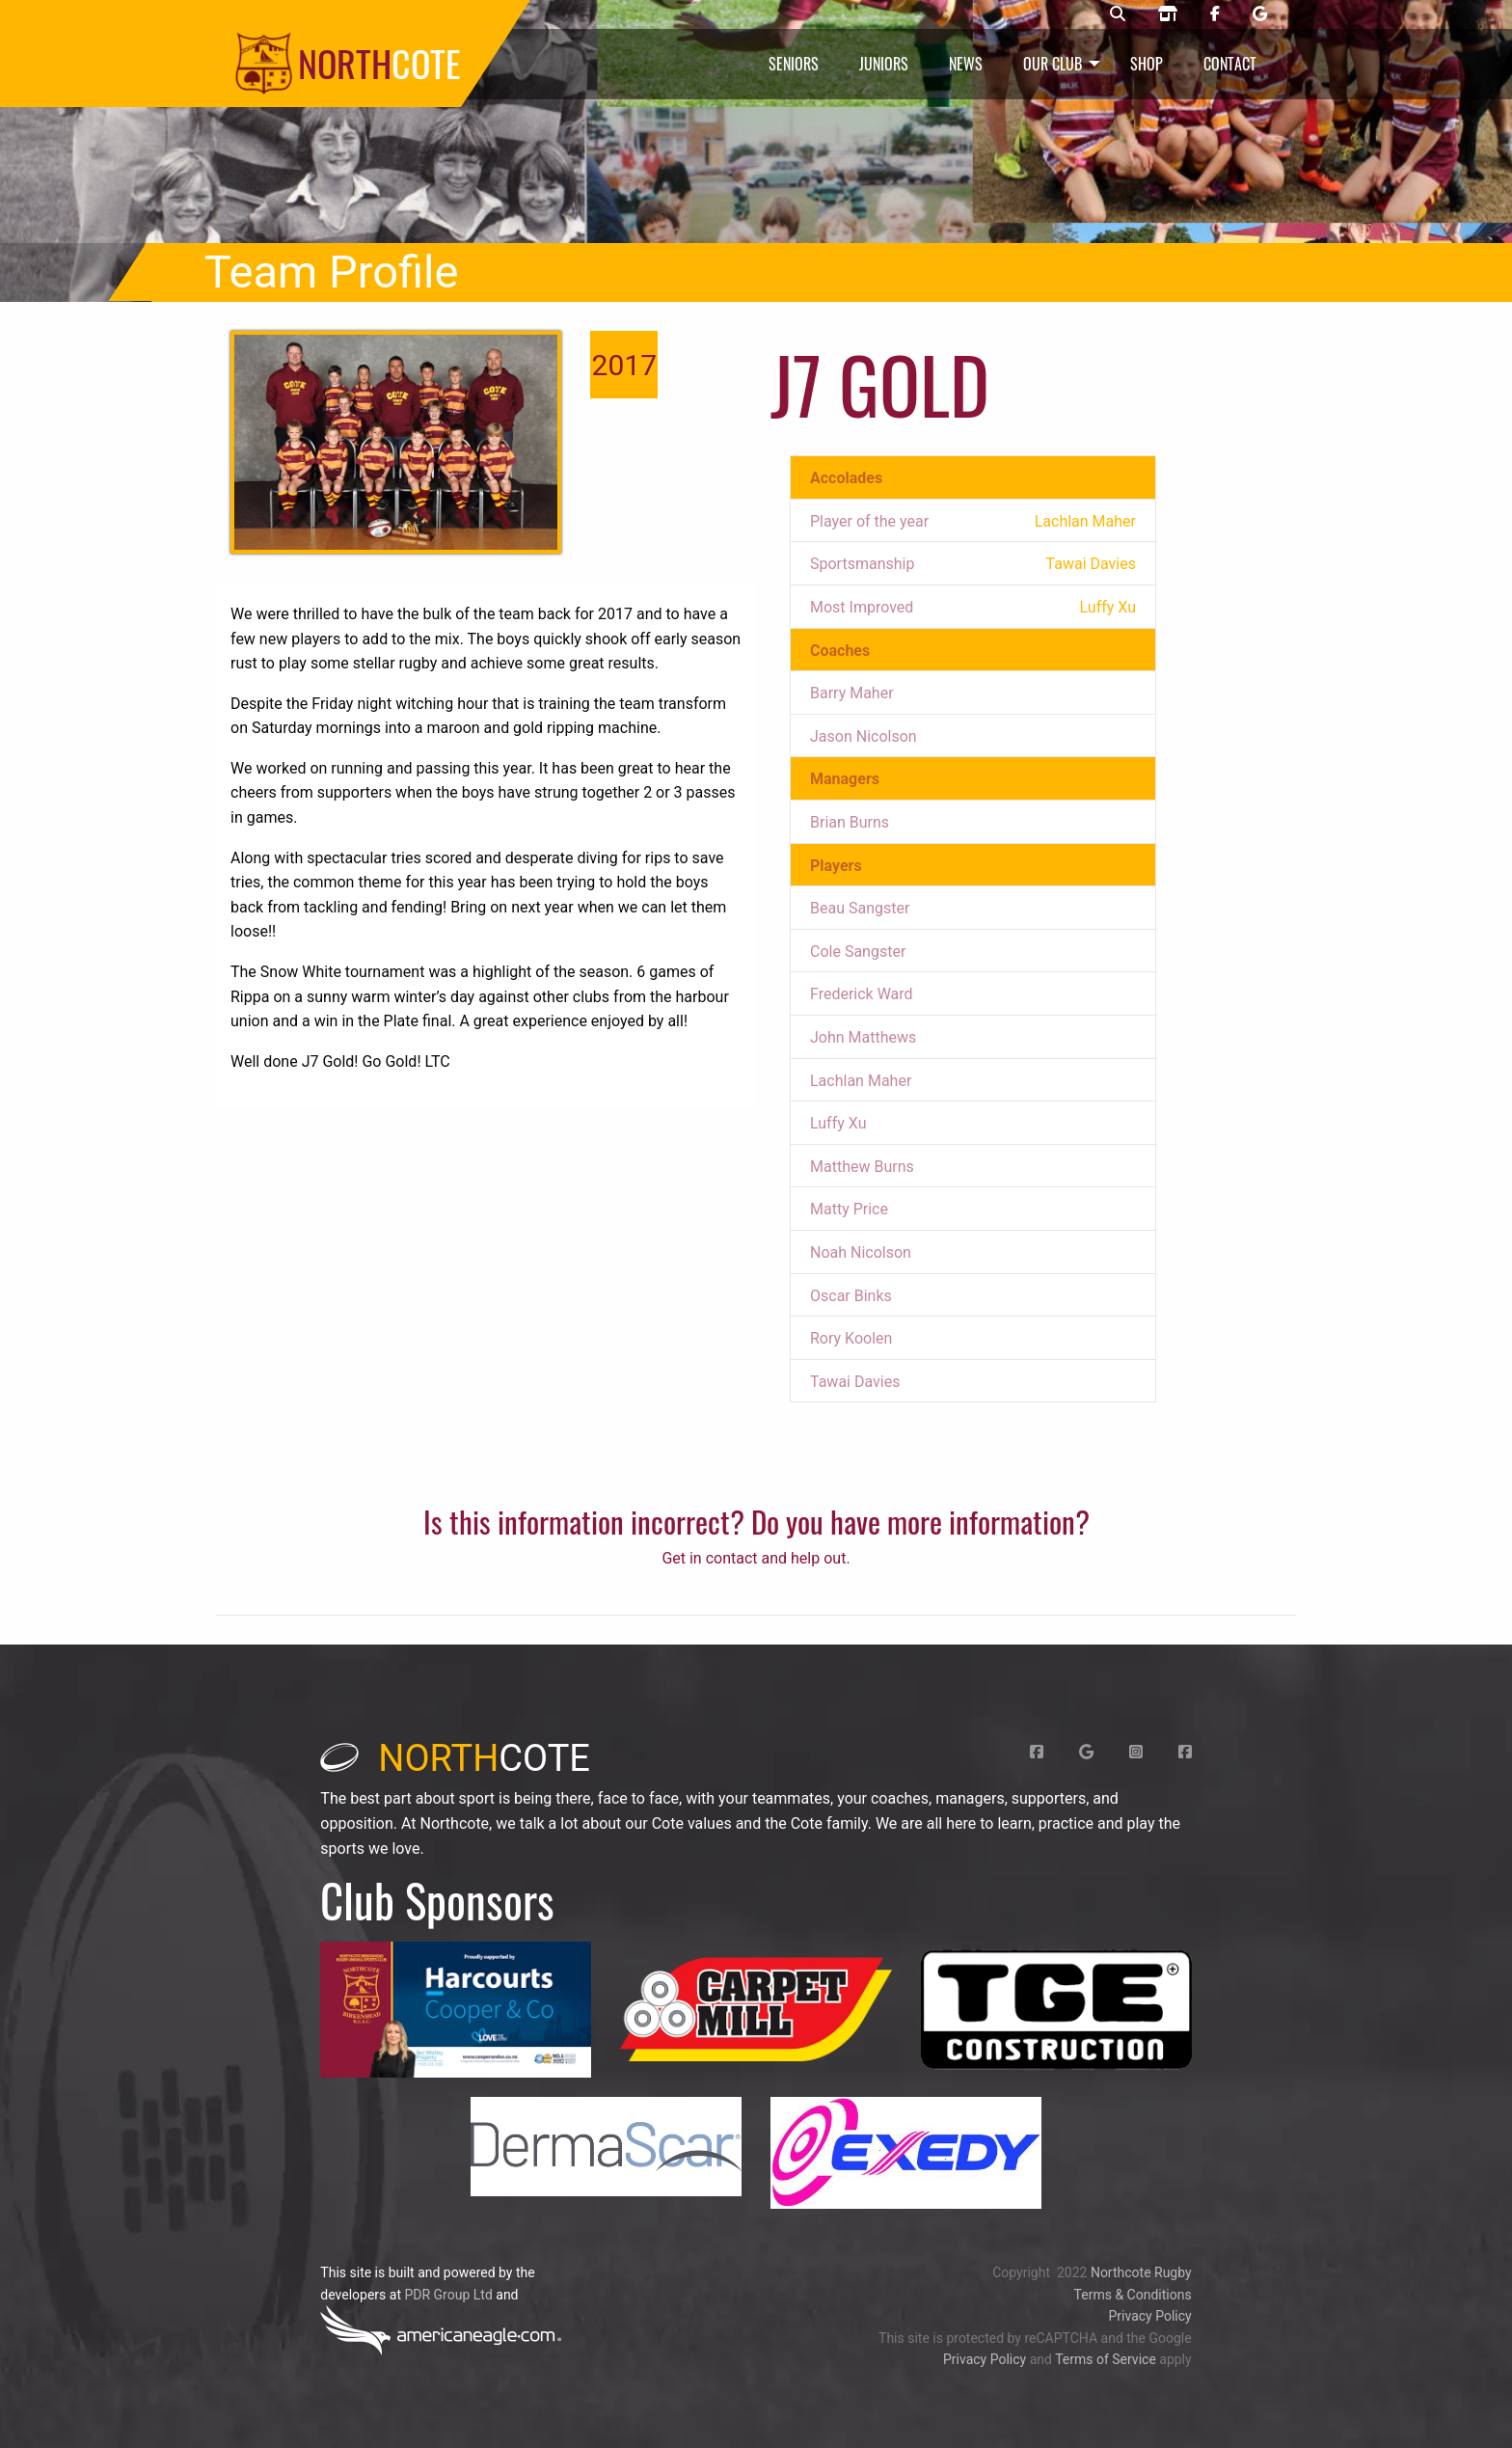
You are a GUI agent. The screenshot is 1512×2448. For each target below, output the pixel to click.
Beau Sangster (859, 908)
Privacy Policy (1149, 2316)
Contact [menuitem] (1229, 63)
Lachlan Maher (860, 1081)
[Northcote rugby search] (1117, 14)
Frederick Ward (861, 994)
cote (455, 1758)
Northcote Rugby (1141, 2272)
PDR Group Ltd (448, 2294)
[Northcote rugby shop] (1167, 14)
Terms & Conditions (1133, 2294)
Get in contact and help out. (756, 1558)
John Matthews (863, 1037)
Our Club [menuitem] (1052, 63)
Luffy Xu (838, 1123)
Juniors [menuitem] (883, 63)
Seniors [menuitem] (794, 63)
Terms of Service (1105, 2359)
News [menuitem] (966, 63)
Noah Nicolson (860, 1252)
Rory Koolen (851, 1338)
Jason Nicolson (863, 736)
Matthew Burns (862, 1166)
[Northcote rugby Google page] (1260, 14)
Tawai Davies (855, 1382)
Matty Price (849, 1209)
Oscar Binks (851, 1296)
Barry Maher (852, 693)
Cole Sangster (857, 951)
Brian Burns (849, 822)
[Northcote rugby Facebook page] (1215, 14)
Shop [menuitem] (1146, 63)
